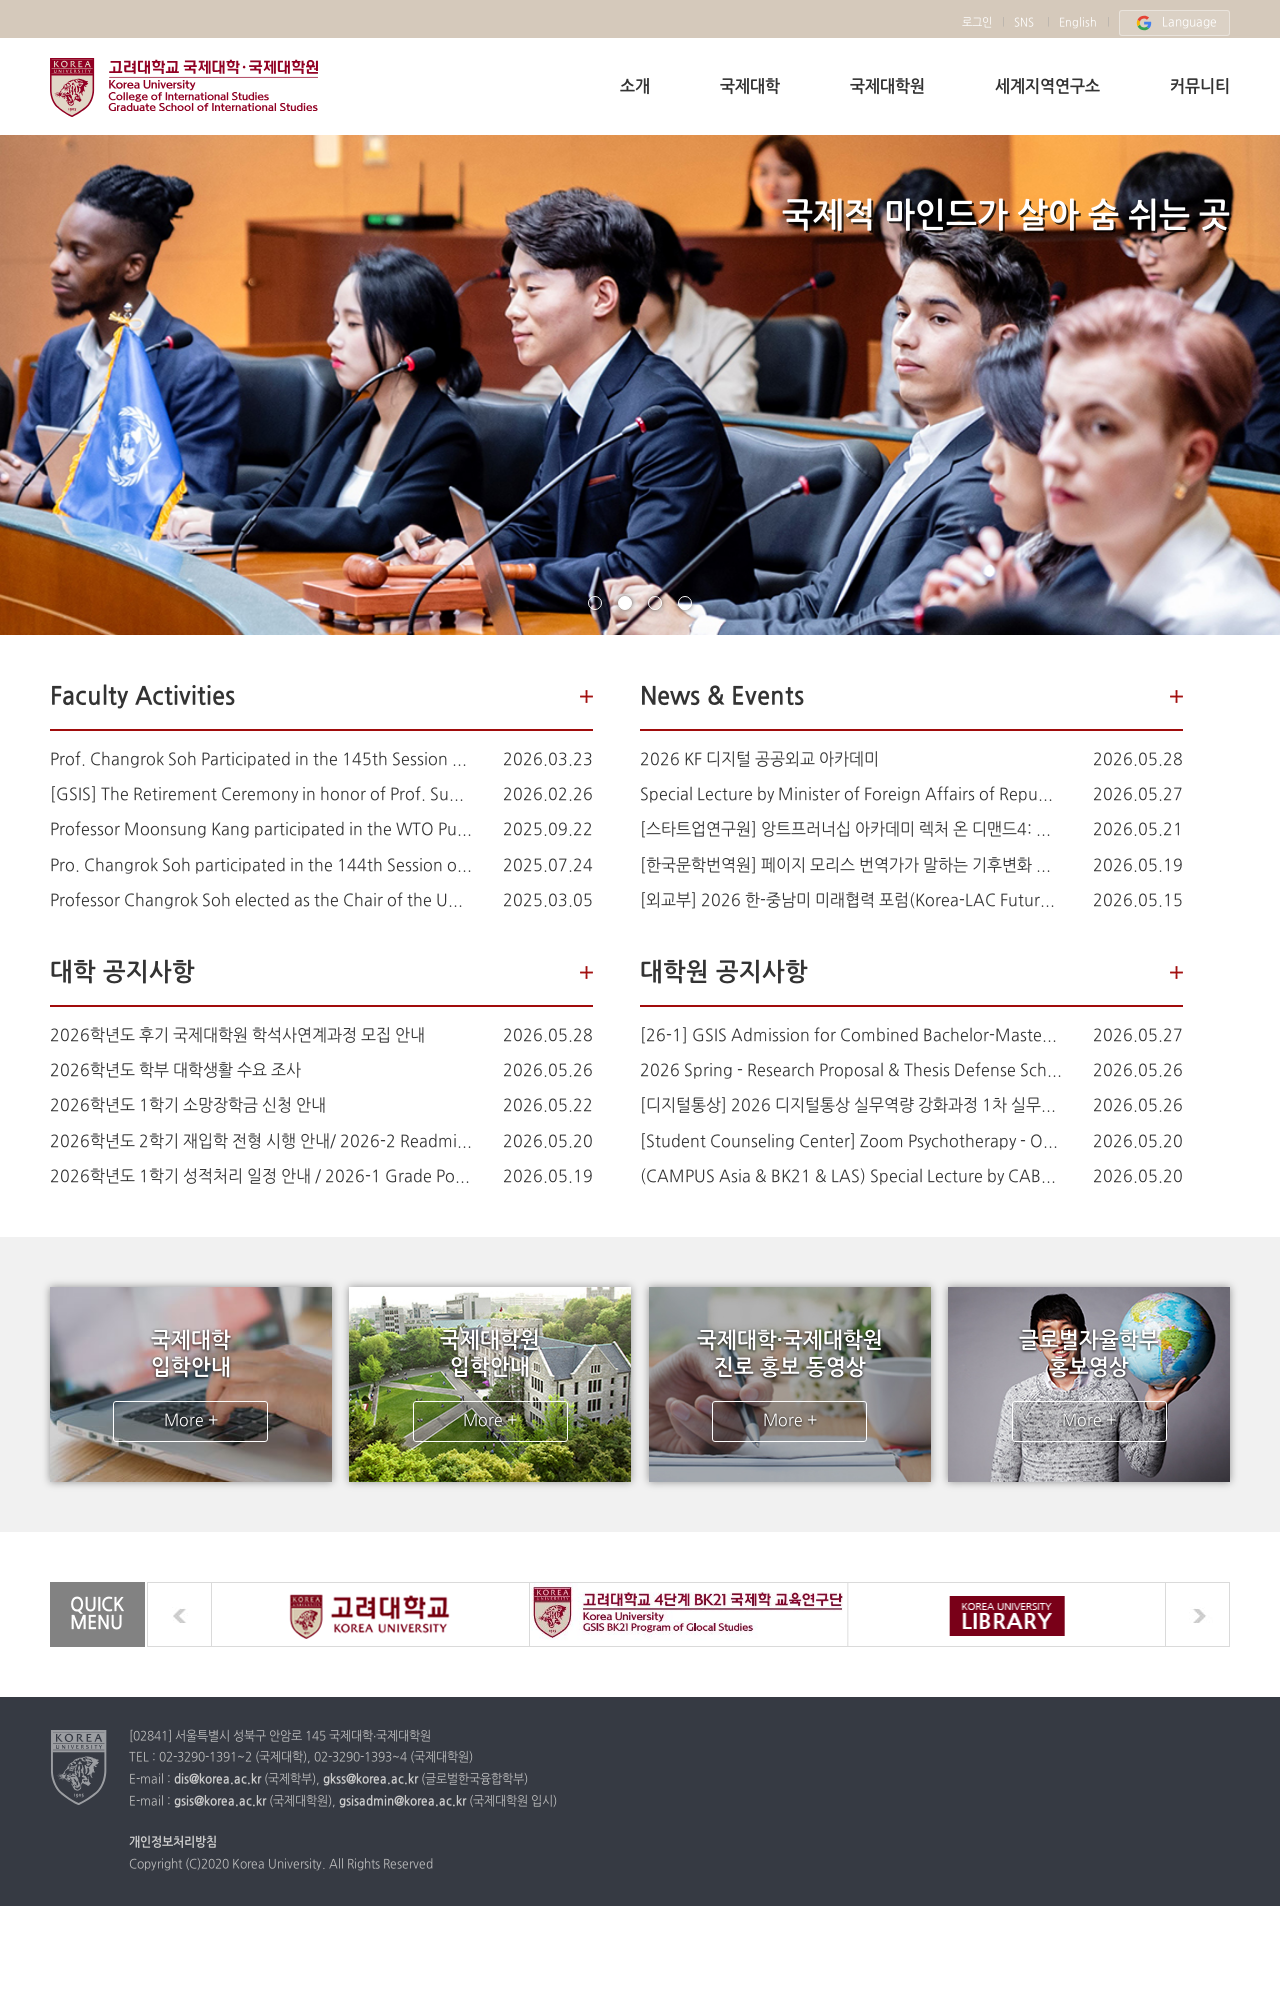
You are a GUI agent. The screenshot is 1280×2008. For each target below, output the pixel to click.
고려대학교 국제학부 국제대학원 (184, 88)
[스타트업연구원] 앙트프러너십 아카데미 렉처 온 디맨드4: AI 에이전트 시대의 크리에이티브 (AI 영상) (851, 830)
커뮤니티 (1200, 87)
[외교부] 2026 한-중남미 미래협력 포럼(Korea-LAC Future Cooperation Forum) (851, 901)
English (1078, 23)
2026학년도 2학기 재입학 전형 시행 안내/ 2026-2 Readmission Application (261, 1142)
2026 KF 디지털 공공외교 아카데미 (759, 760)
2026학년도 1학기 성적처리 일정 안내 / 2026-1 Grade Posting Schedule (261, 1177)
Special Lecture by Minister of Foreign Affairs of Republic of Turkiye (851, 795)
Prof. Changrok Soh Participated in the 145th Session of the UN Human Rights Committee (261, 760)
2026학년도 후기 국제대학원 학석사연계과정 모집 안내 (237, 1036)
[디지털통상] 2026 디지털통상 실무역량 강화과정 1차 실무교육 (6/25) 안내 (851, 1106)
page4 (685, 603)
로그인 (977, 23)
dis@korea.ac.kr (217, 1782)
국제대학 (750, 87)
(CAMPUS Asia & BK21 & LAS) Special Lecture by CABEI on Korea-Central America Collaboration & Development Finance (851, 1177)
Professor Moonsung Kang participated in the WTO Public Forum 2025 (261, 830)
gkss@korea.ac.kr (370, 1782)
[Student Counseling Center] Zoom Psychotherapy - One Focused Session (851, 1142)
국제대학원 (887, 87)
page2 (625, 603)
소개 (635, 87)
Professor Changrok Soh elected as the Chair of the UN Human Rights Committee (261, 901)
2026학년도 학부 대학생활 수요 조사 (175, 1071)
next (1197, 1615)
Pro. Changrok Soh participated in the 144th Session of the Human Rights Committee (261, 866)
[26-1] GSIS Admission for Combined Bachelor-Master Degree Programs (851, 1036)
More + (190, 1422)
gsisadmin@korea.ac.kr (402, 1803)
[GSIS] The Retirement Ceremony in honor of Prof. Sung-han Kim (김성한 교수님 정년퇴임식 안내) (261, 795)
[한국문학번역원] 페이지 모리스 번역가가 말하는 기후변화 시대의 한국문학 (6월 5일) (851, 866)
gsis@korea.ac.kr (220, 1803)
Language (1174, 23)
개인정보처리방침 (173, 1845)
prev (179, 1615)
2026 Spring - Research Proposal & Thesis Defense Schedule (851, 1071)
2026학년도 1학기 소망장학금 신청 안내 (188, 1106)
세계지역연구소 (1047, 87)
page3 (655, 603)
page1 (595, 603)
